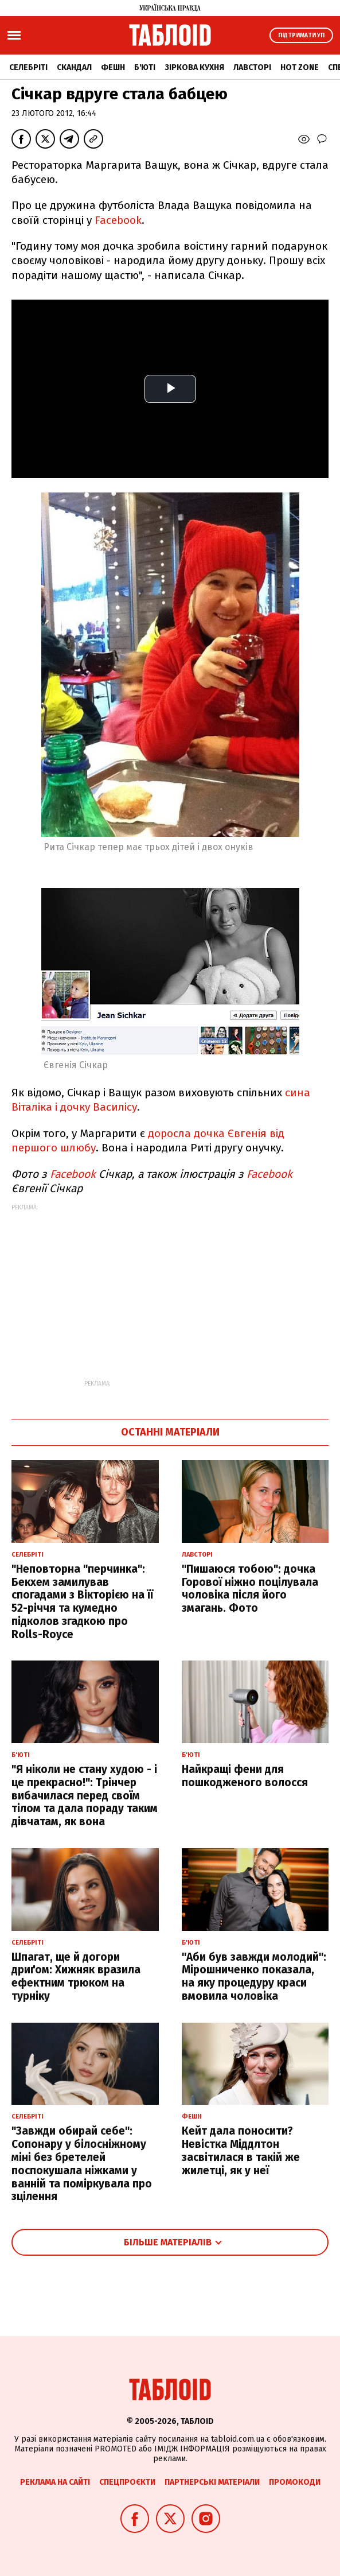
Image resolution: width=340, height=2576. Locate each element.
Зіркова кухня (194, 67)
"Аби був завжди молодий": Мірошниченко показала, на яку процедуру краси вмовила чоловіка (254, 1976)
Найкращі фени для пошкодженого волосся (245, 1776)
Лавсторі (252, 67)
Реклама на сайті (55, 2482)
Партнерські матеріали (212, 2482)
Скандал (74, 67)
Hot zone (299, 67)
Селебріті (28, 67)
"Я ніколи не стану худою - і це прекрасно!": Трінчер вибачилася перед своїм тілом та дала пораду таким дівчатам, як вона (84, 1795)
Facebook (118, 220)
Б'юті (144, 67)
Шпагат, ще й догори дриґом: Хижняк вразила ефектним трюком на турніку (75, 1976)
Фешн (113, 67)
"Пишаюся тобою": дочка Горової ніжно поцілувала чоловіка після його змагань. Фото (250, 1588)
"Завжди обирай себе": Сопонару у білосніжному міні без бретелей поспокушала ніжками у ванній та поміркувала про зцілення (81, 2163)
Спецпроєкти (127, 2482)
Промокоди (295, 2482)
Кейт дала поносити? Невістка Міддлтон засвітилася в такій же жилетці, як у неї (241, 2150)
